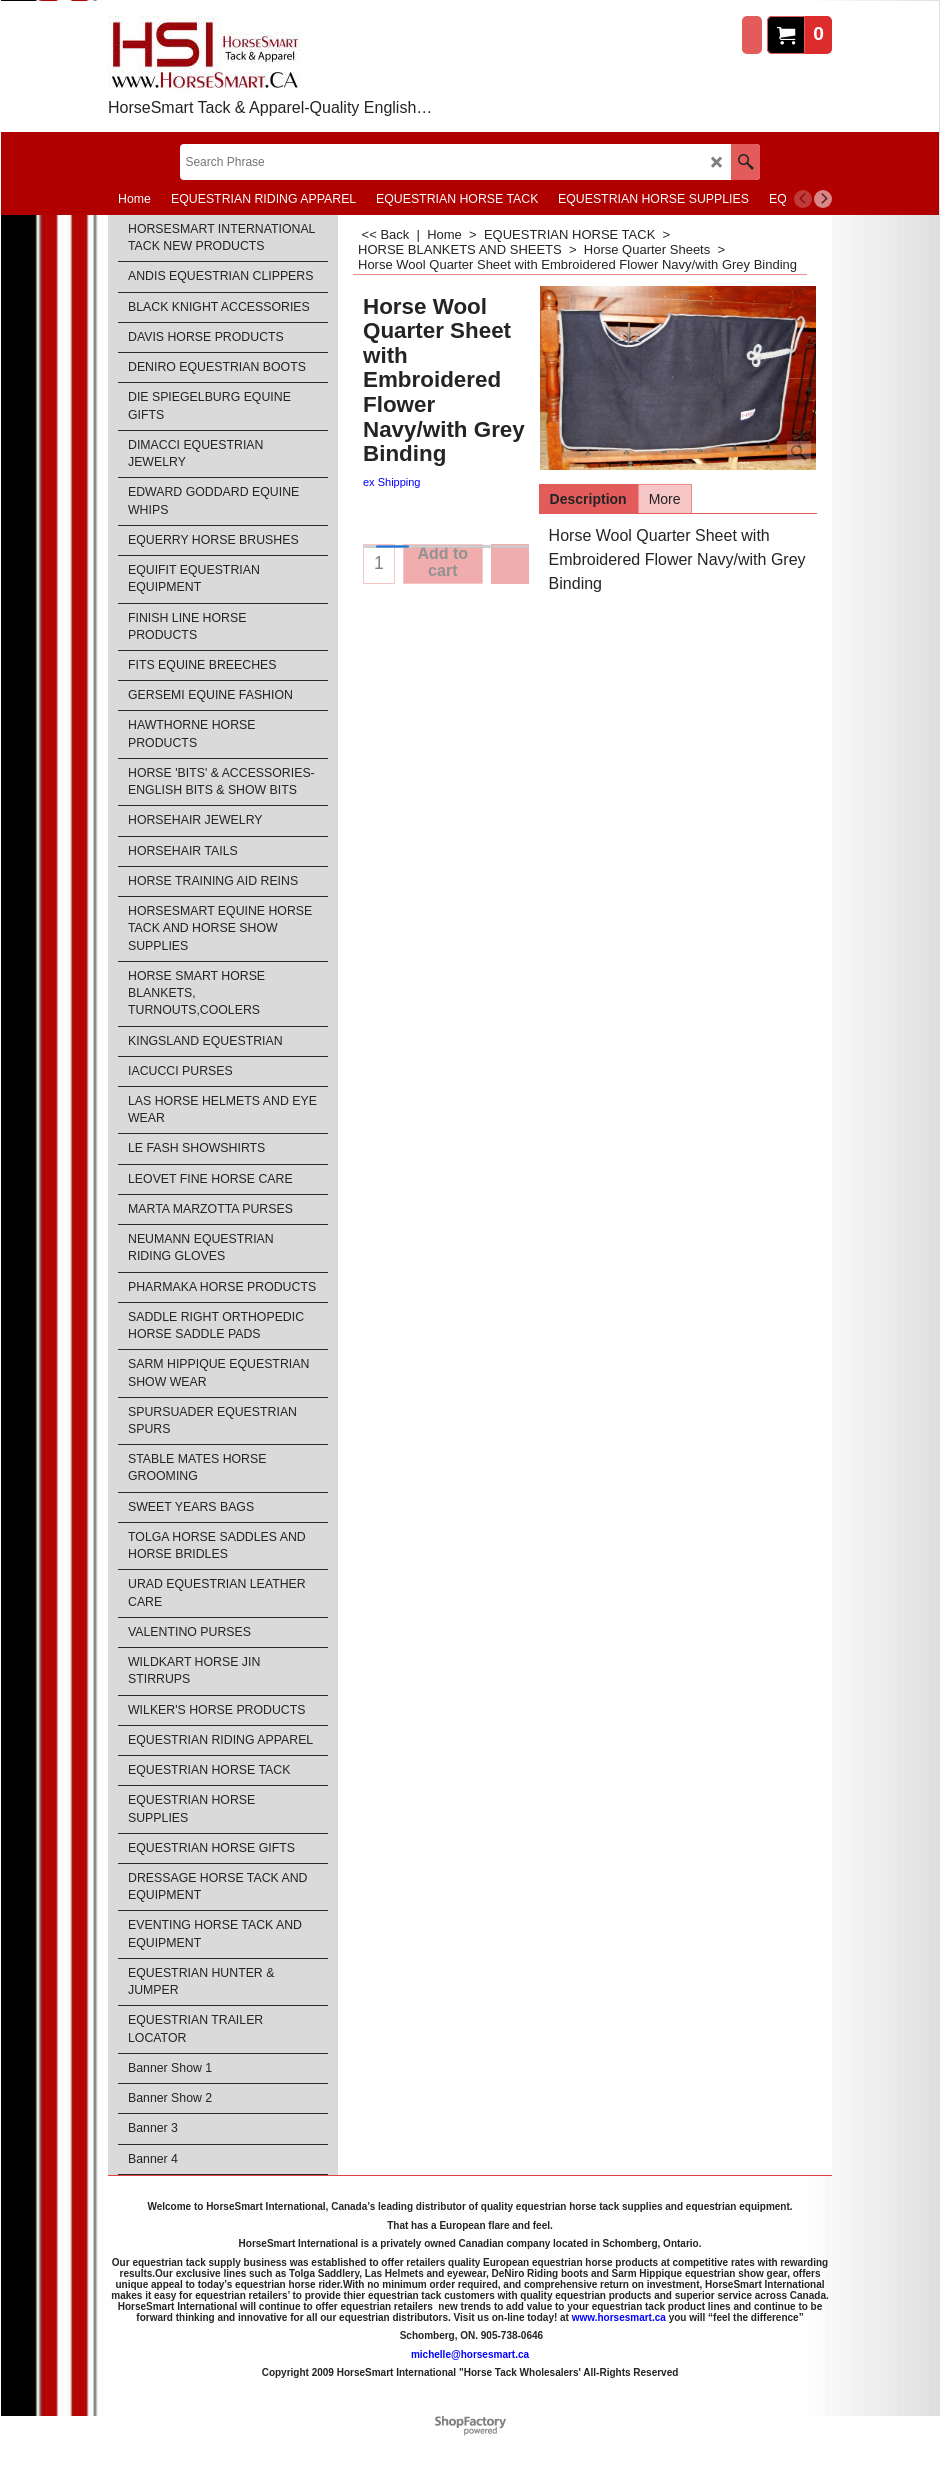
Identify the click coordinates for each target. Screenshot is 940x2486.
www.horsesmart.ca (619, 2317)
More (665, 499)
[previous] (803, 199)
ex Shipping (392, 482)
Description (588, 499)
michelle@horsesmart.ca (470, 2354)
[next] (823, 199)
